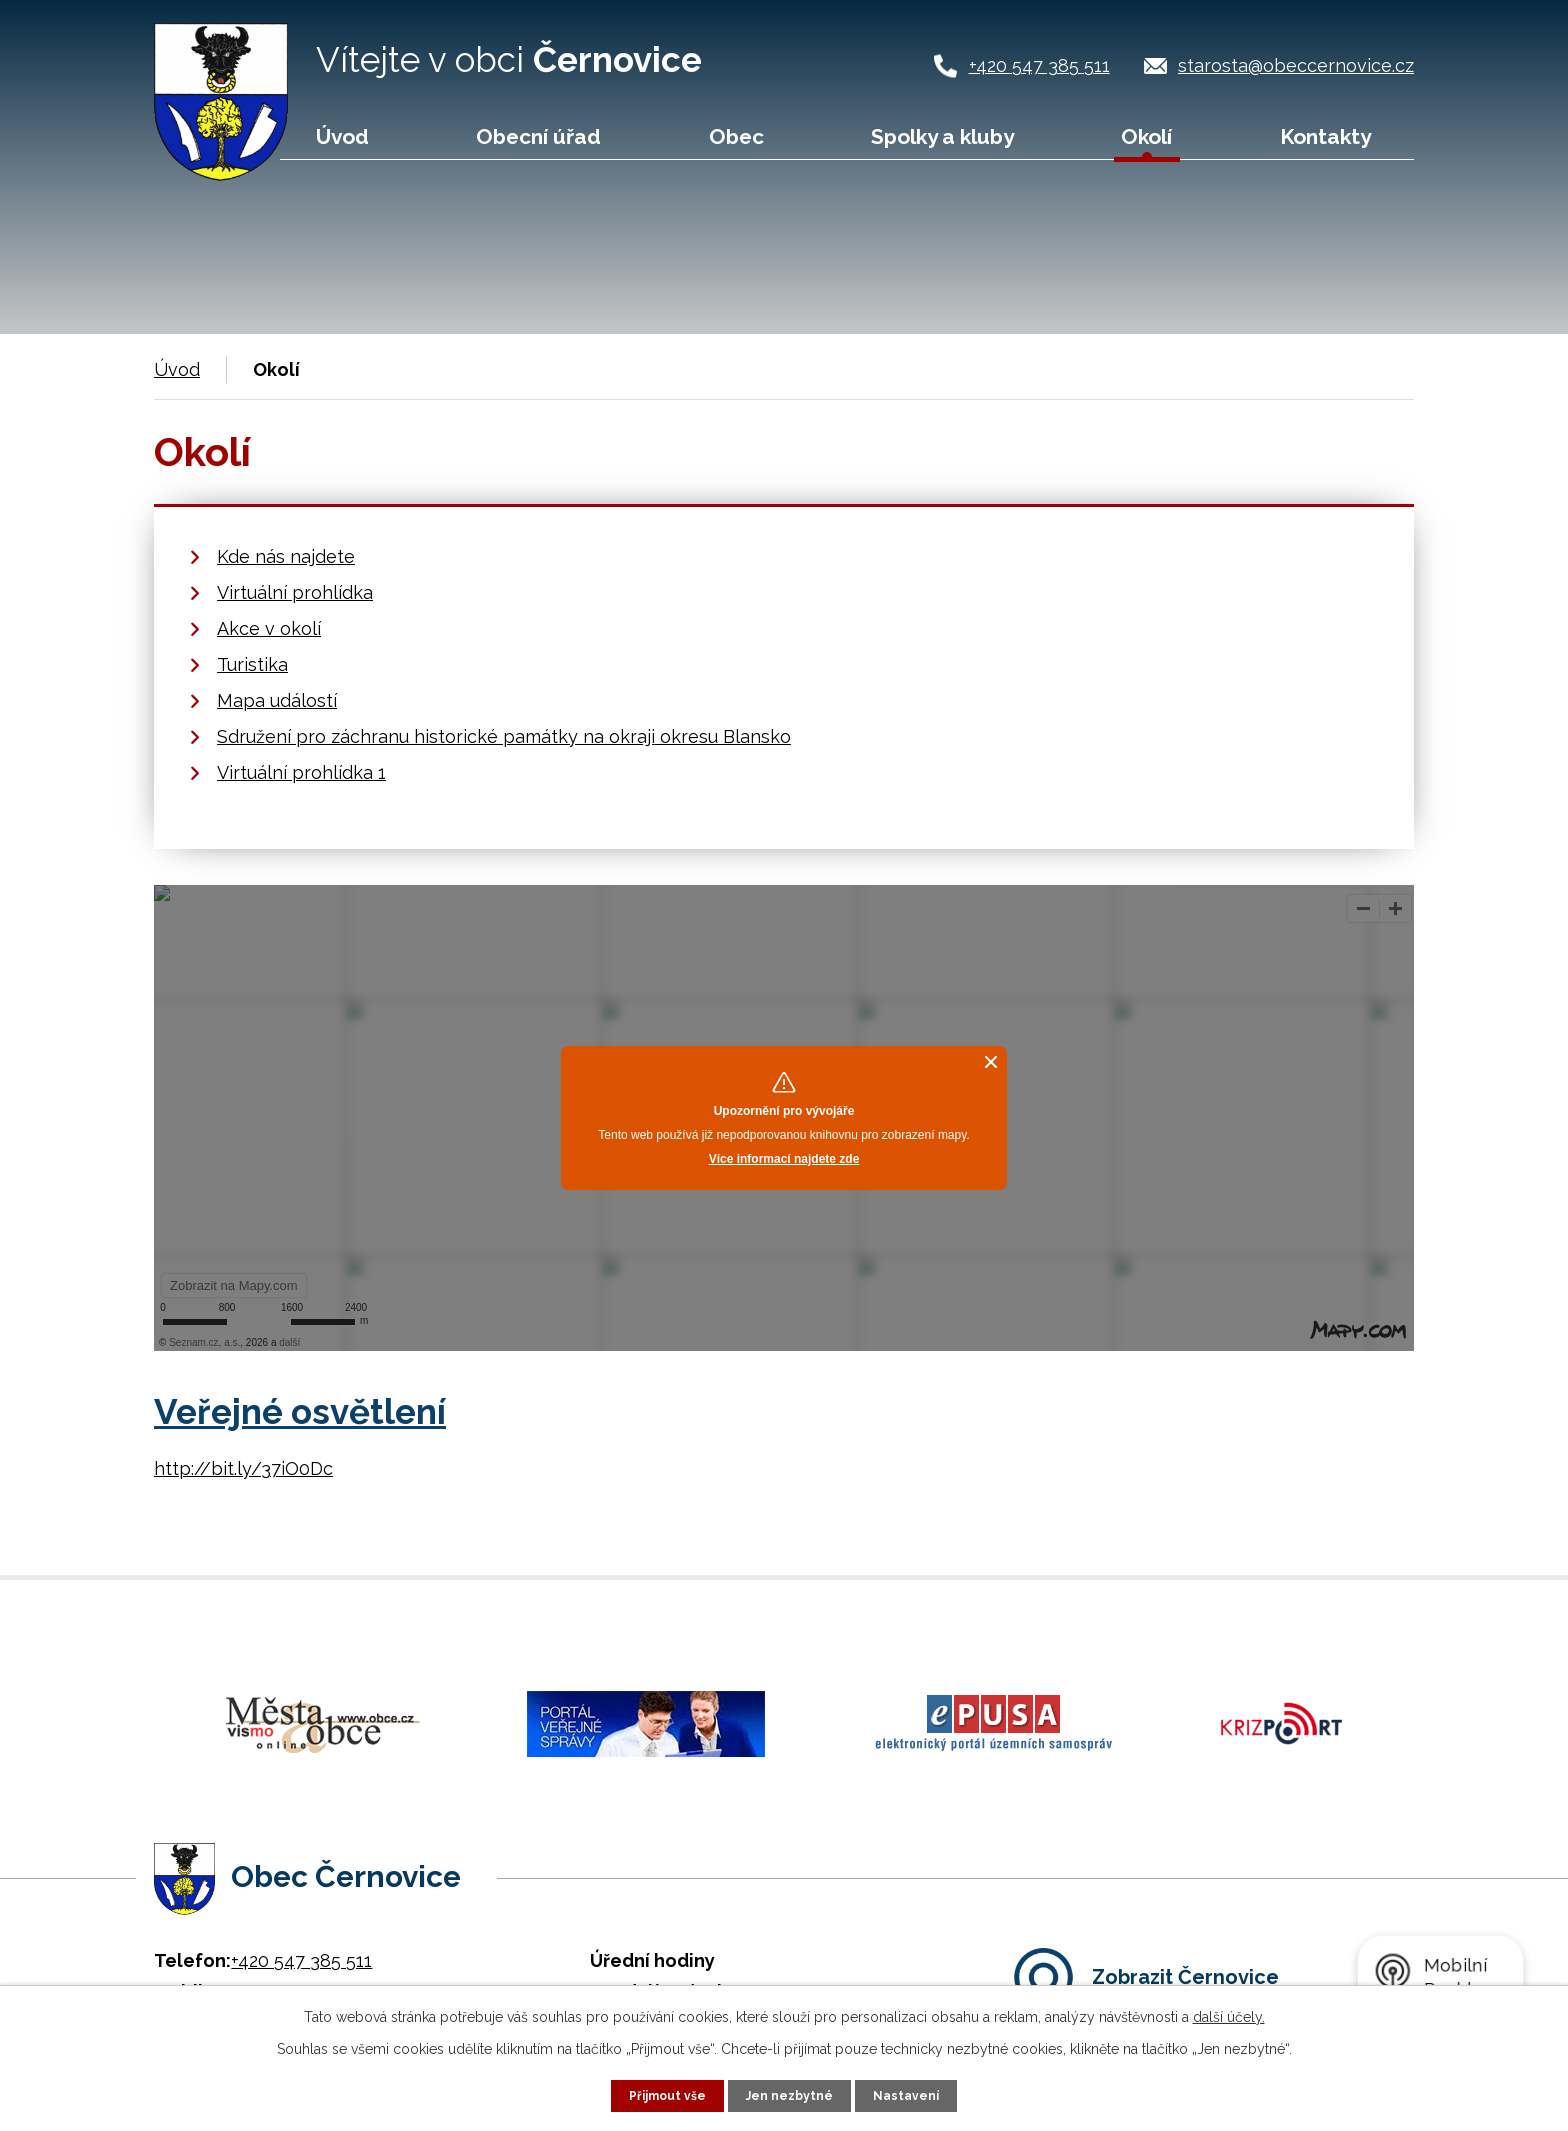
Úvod (342, 136)
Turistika (252, 664)
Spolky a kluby (942, 136)
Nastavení (917, 2094)
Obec (736, 136)
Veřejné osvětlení (300, 1411)
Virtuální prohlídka (295, 592)
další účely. (1229, 2014)
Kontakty (1325, 136)
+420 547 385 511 (1039, 65)
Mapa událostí (277, 700)
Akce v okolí (269, 628)
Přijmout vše (659, 2094)
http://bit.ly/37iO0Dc (243, 1468)
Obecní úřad (538, 136)
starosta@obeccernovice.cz (1296, 65)
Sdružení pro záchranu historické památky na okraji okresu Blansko (504, 736)
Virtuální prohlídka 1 (301, 772)
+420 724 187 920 (302, 1949)
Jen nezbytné (792, 2094)
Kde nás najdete (286, 556)
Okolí (1146, 136)
